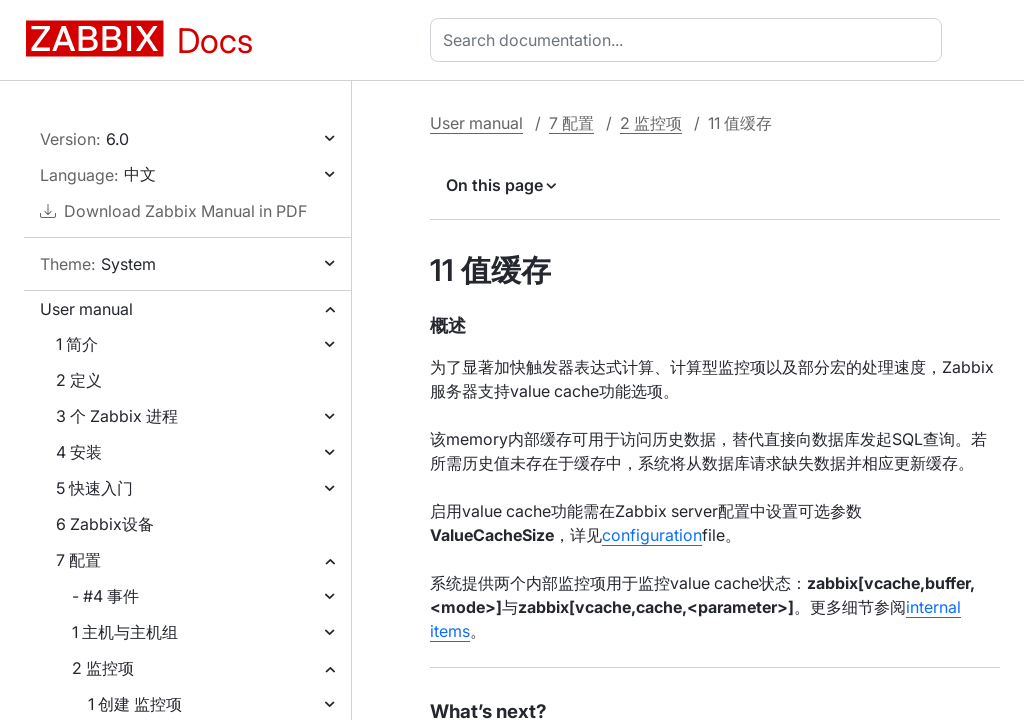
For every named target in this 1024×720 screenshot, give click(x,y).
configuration (652, 535)
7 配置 (78, 560)
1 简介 (77, 344)
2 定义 (79, 380)
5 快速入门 (94, 488)
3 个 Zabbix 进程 (117, 416)
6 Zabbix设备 (105, 524)
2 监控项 (103, 668)
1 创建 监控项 (135, 704)
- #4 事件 (105, 596)
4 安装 (79, 452)
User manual (86, 309)
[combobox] (690, 40)
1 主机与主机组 (125, 632)
